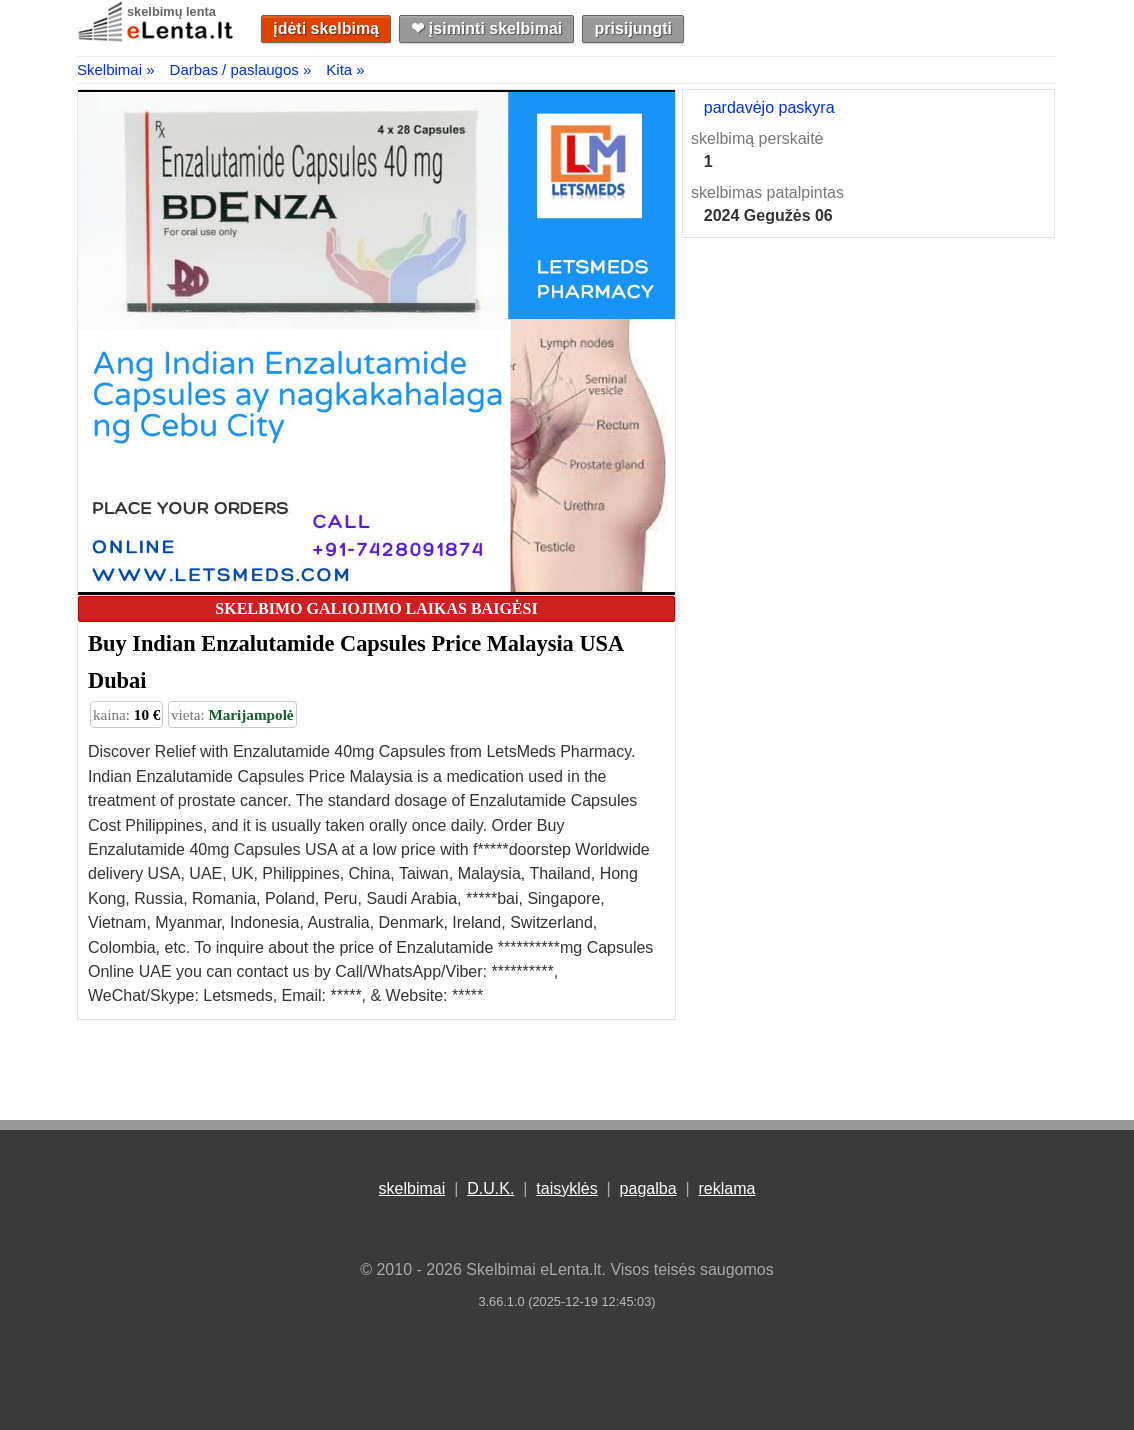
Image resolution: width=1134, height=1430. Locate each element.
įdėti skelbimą (326, 28)
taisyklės (566, 1188)
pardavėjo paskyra (769, 107)
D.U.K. (490, 1188)
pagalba (648, 1188)
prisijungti (633, 28)
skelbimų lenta (171, 11)
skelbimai (412, 1188)
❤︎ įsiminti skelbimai (486, 28)
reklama (726, 1188)
